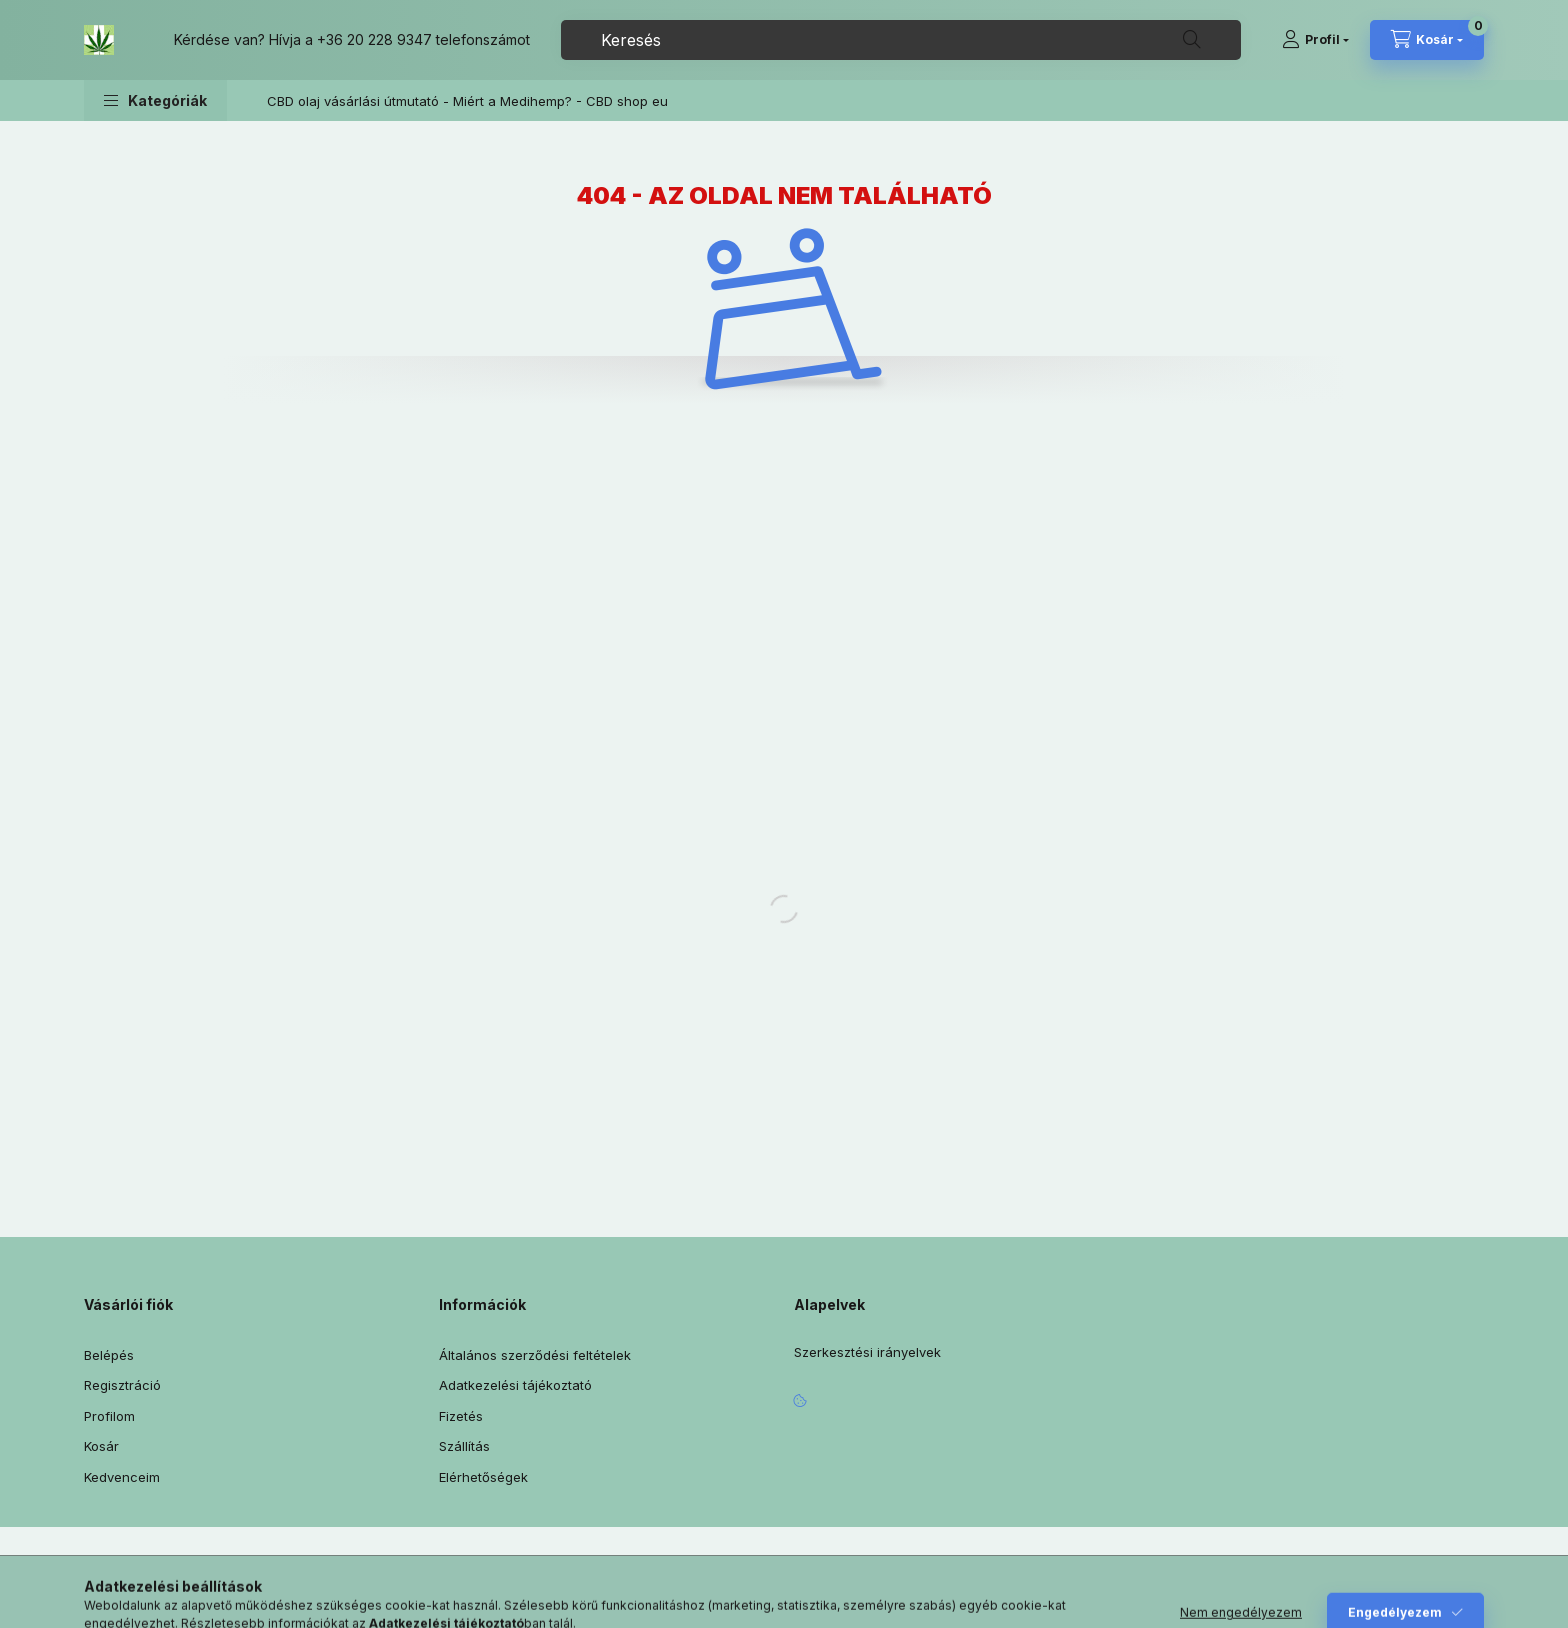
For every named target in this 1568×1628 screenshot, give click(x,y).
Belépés (109, 1355)
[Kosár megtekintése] (1427, 40)
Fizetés (461, 1416)
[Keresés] (1192, 40)
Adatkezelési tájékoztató (515, 1385)
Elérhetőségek (483, 1477)
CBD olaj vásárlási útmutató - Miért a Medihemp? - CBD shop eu (467, 101)
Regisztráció (122, 1385)
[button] (155, 100)
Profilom (109, 1416)
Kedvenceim (122, 1477)
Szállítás (464, 1446)
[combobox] (901, 40)
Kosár (101, 1446)
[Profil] (1315, 40)
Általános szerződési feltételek (535, 1355)
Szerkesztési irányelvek (867, 1352)
